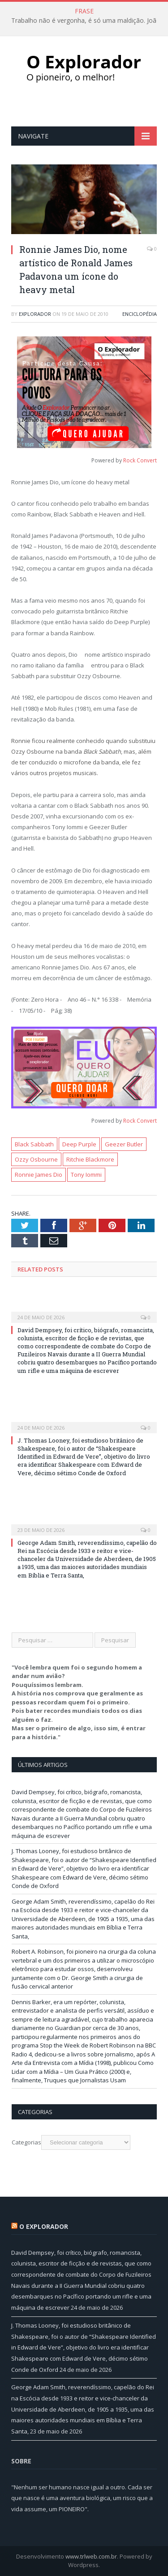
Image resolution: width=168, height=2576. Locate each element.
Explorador (35, 313)
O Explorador (43, 2226)
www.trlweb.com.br (91, 2556)
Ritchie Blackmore (90, 1159)
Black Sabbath (34, 1144)
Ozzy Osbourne (36, 1159)
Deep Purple (79, 1144)
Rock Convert (140, 460)
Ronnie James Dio (38, 1175)
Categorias (26, 2142)
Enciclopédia (139, 313)
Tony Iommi (86, 1175)
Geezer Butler (124, 1144)
